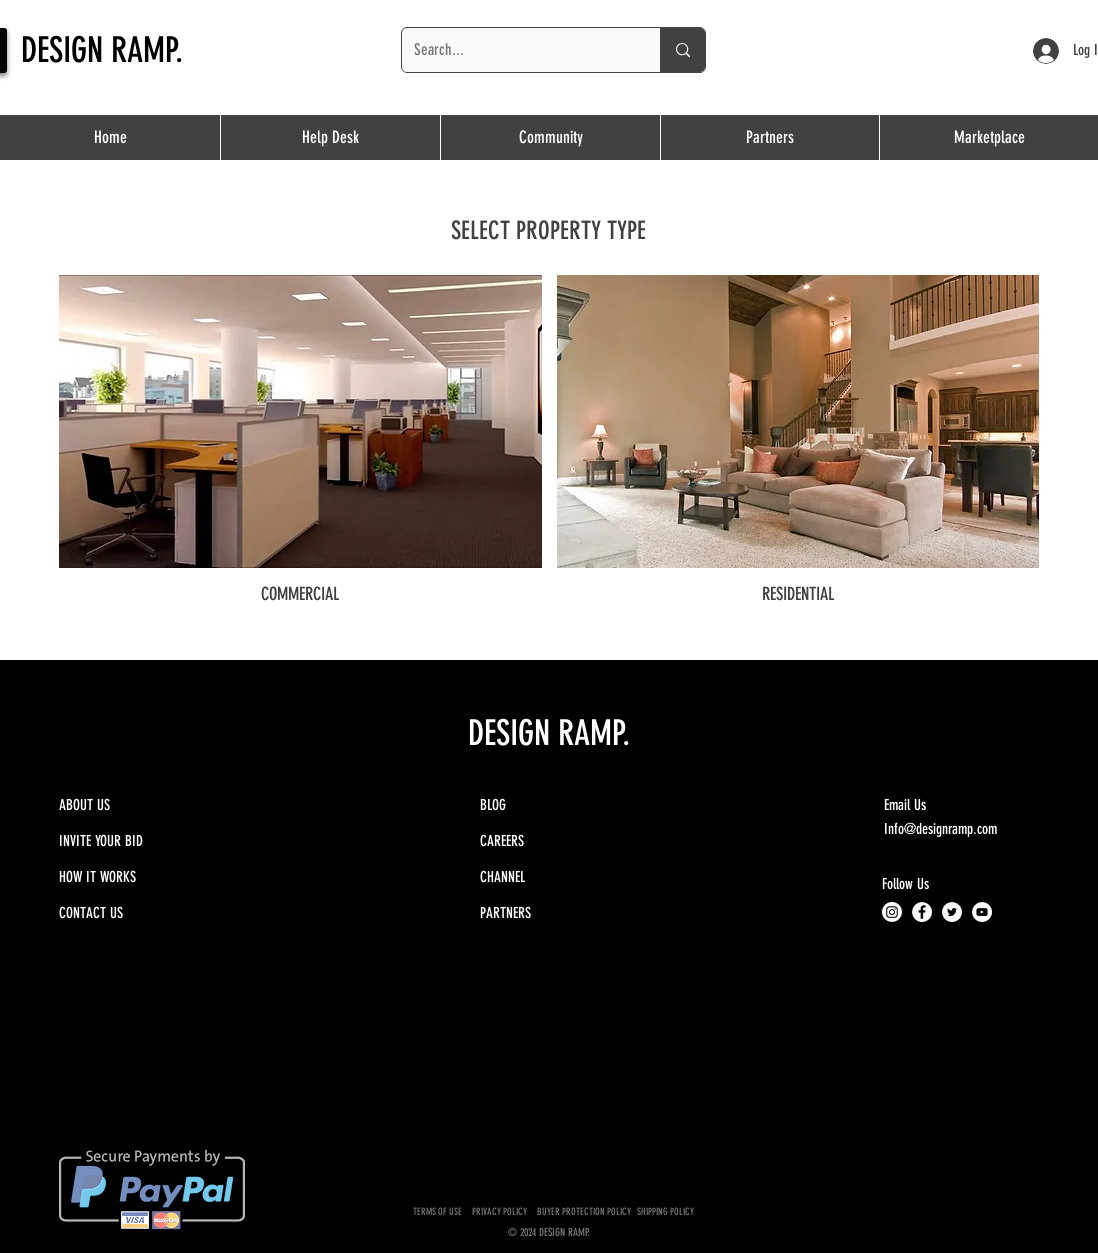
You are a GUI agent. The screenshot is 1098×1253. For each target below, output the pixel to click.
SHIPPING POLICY (666, 1212)
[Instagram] (892, 912)
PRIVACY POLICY (501, 1212)
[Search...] (516, 50)
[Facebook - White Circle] (922, 912)
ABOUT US (84, 805)
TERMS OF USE (437, 1212)
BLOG (493, 805)
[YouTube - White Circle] (982, 912)
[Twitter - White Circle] (952, 912)
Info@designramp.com (940, 829)
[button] (769, 137)
